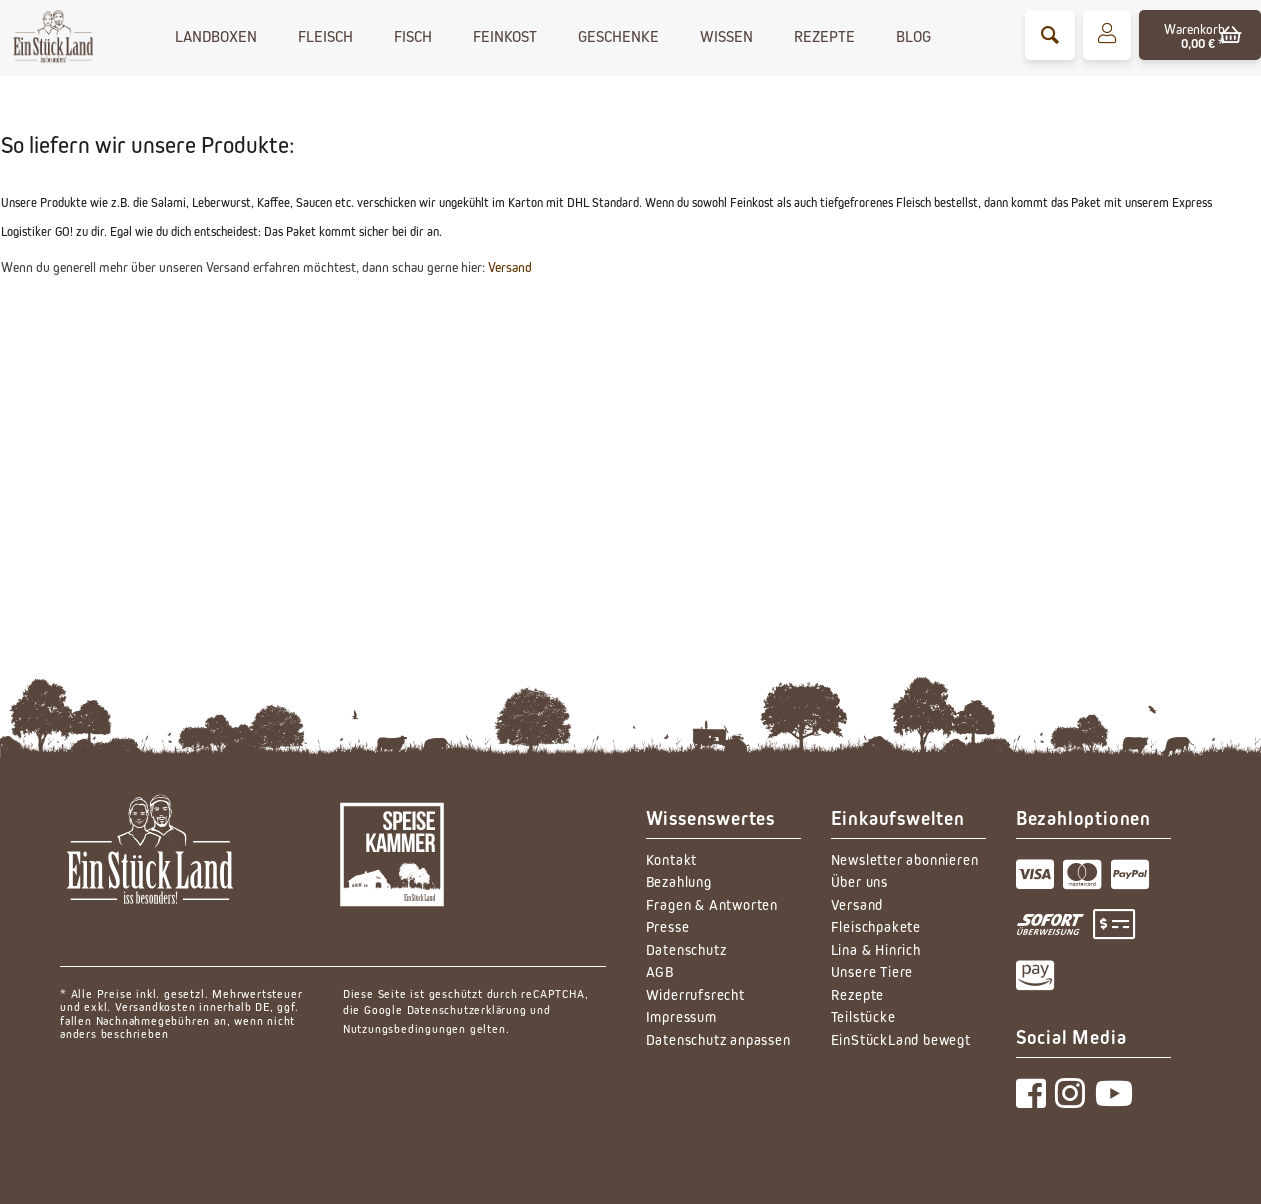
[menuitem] (1050, 35)
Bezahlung (679, 881)
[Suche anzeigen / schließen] (1050, 35)
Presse (668, 926)
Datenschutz (686, 949)
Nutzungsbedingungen (404, 1028)
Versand (510, 267)
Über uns (859, 881)
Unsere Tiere (872, 971)
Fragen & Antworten (712, 904)
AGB (660, 971)
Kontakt (672, 859)
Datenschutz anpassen (718, 1039)
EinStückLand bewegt (901, 1039)
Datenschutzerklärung (467, 1009)
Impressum (681, 1016)
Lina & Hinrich (876, 949)
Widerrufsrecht (695, 994)
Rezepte (858, 994)
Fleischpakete (876, 926)
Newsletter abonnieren (905, 859)
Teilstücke (863, 1016)
